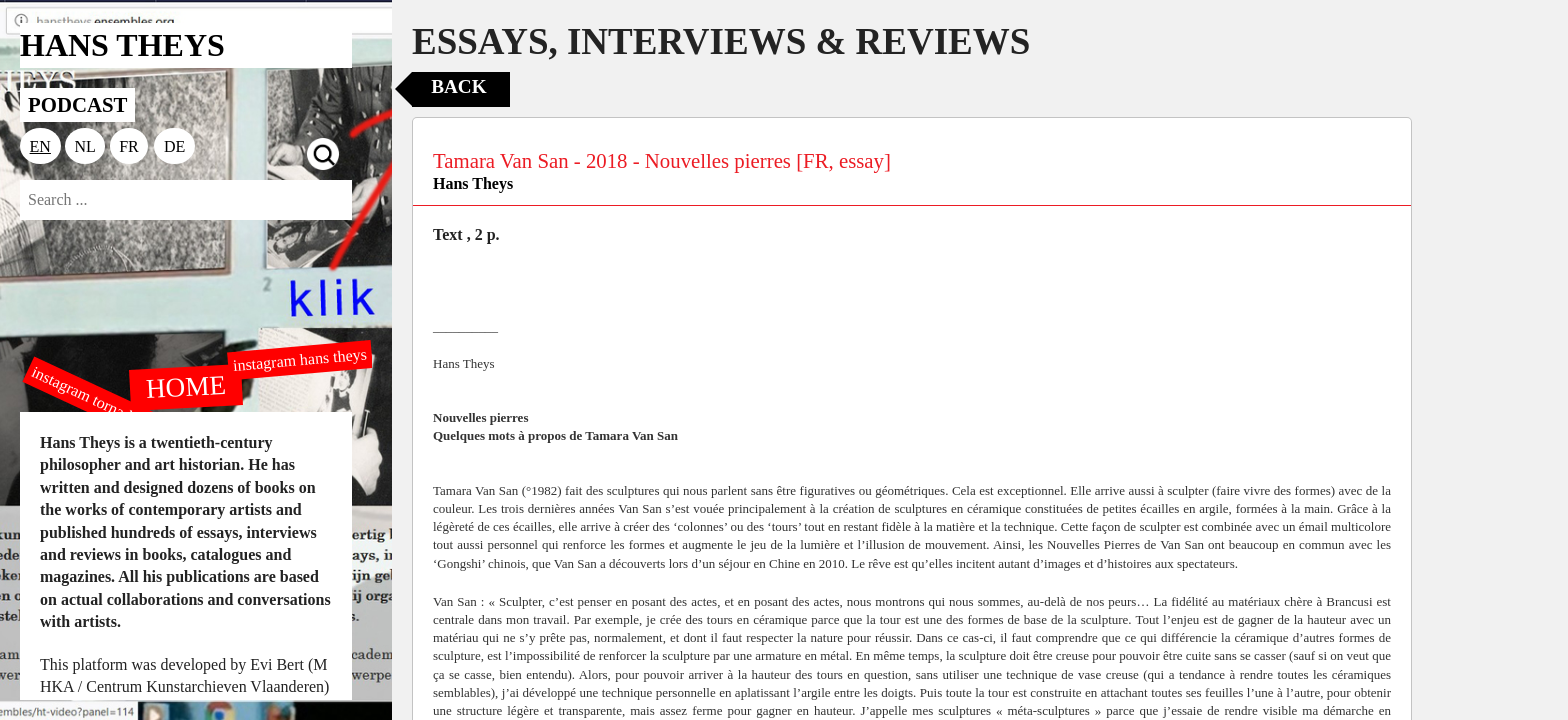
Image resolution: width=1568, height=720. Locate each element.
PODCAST (77, 104)
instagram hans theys (299, 359)
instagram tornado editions (110, 407)
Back (458, 86)
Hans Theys (473, 183)
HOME (186, 386)
